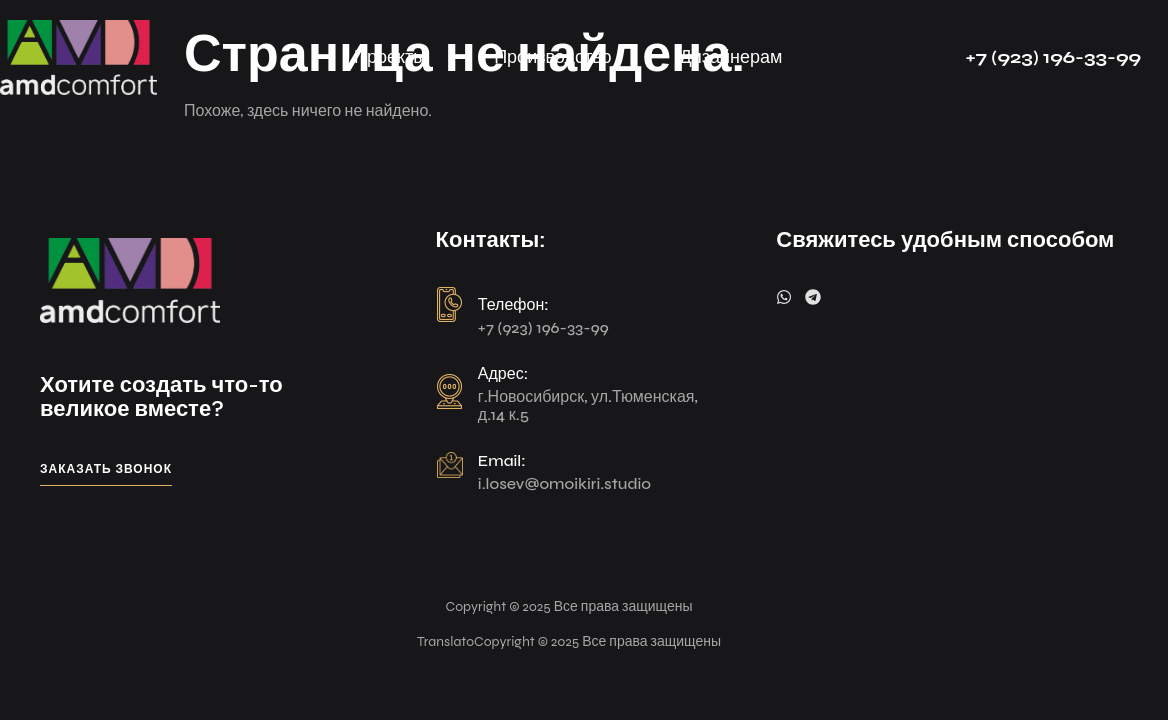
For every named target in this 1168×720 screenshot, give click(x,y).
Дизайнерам (731, 57)
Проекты (390, 57)
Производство (552, 57)
